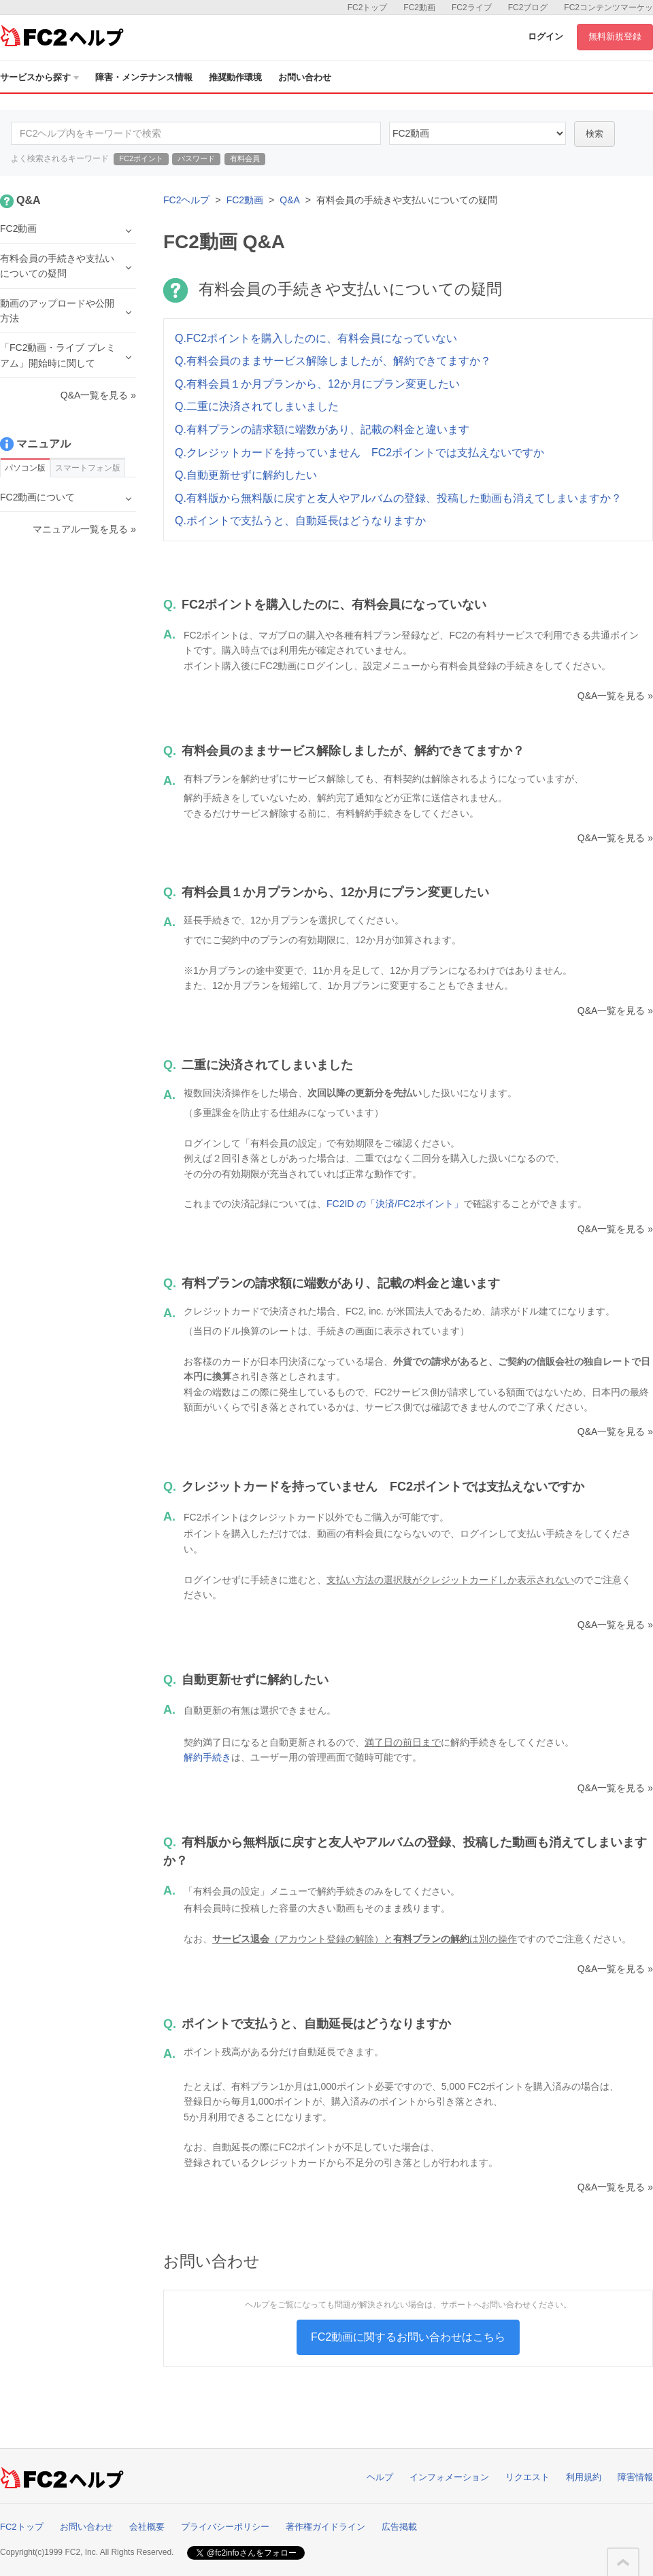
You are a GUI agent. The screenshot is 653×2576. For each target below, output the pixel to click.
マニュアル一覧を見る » (84, 529)
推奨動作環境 (235, 77)
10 (477, 133)
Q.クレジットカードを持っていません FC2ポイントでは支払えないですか (359, 452)
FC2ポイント (141, 158)
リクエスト (527, 2477)
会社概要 (147, 2527)
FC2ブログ (528, 7)
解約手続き (207, 1757)
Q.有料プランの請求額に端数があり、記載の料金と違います (322, 429)
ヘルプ (380, 2477)
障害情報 (635, 2477)
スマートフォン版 (87, 468)
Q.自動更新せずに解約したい (246, 475)
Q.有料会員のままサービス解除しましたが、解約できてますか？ (333, 361)
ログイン (545, 36)
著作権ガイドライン (325, 2527)
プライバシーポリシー (225, 2527)
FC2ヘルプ (186, 199)
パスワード (196, 158)
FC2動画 (419, 7)
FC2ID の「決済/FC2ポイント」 (394, 1203)
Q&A (290, 199)
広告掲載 (399, 2527)
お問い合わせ (304, 77)
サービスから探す (39, 77)
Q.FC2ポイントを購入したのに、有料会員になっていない (316, 338)
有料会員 (245, 158)
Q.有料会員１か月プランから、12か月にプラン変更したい (317, 384)
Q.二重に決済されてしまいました (257, 406)
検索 (594, 134)
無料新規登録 (614, 36)
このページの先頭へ (623, 2562)
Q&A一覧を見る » (615, 695)
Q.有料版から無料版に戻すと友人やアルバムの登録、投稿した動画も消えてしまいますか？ (398, 498)
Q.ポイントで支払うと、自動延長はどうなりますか (300, 520)
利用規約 (583, 2477)
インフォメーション (449, 2477)
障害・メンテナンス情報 (143, 77)
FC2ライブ (472, 7)
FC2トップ (368, 7)
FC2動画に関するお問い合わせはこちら (408, 2337)
